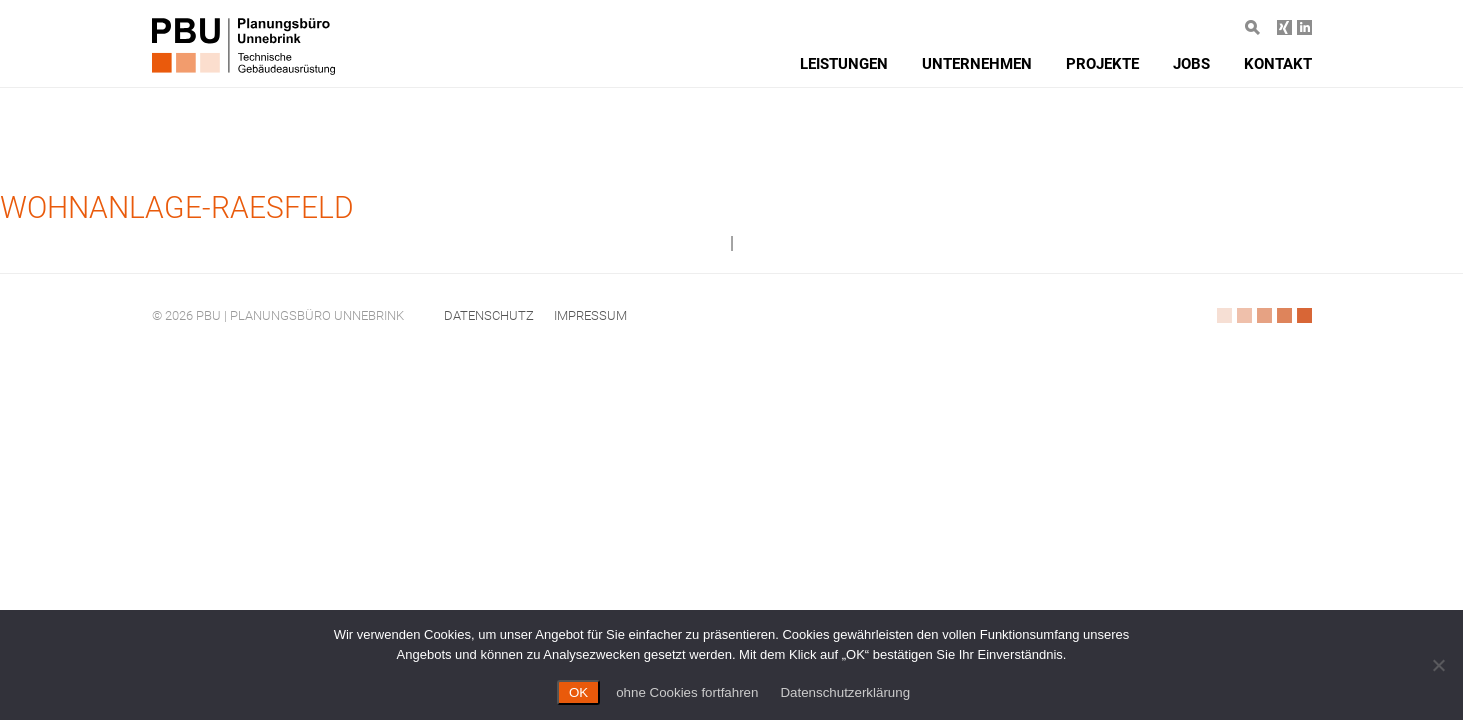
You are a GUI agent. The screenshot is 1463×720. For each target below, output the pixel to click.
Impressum (590, 315)
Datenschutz (489, 315)
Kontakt (1278, 64)
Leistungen (844, 64)
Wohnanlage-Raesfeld (177, 207)
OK (578, 692)
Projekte (1102, 64)
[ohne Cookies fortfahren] (1438, 665)
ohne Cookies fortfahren (687, 692)
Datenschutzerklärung (845, 692)
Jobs (1191, 64)
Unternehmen (977, 64)
